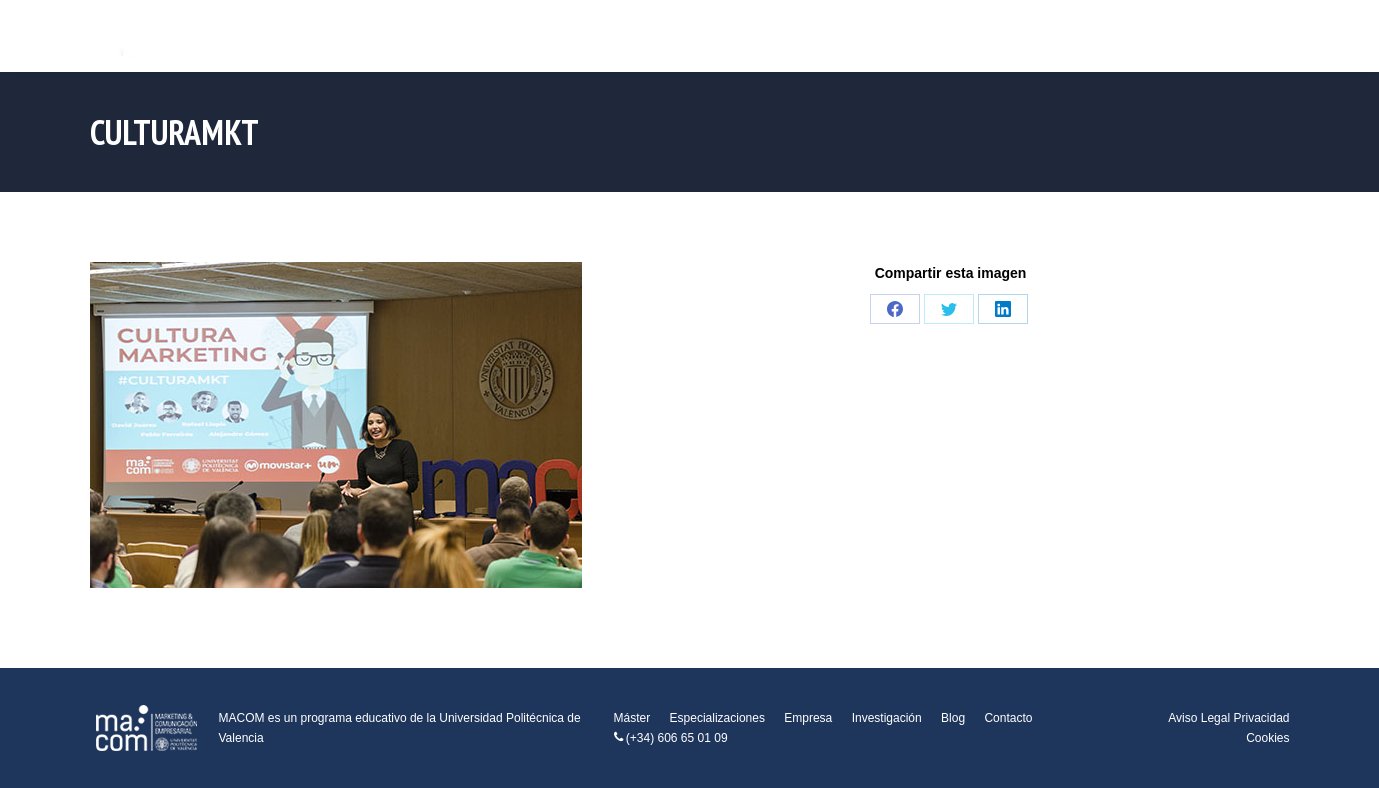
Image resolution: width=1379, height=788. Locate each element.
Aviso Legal (1199, 718)
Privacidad (1261, 718)
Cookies (1267, 738)
